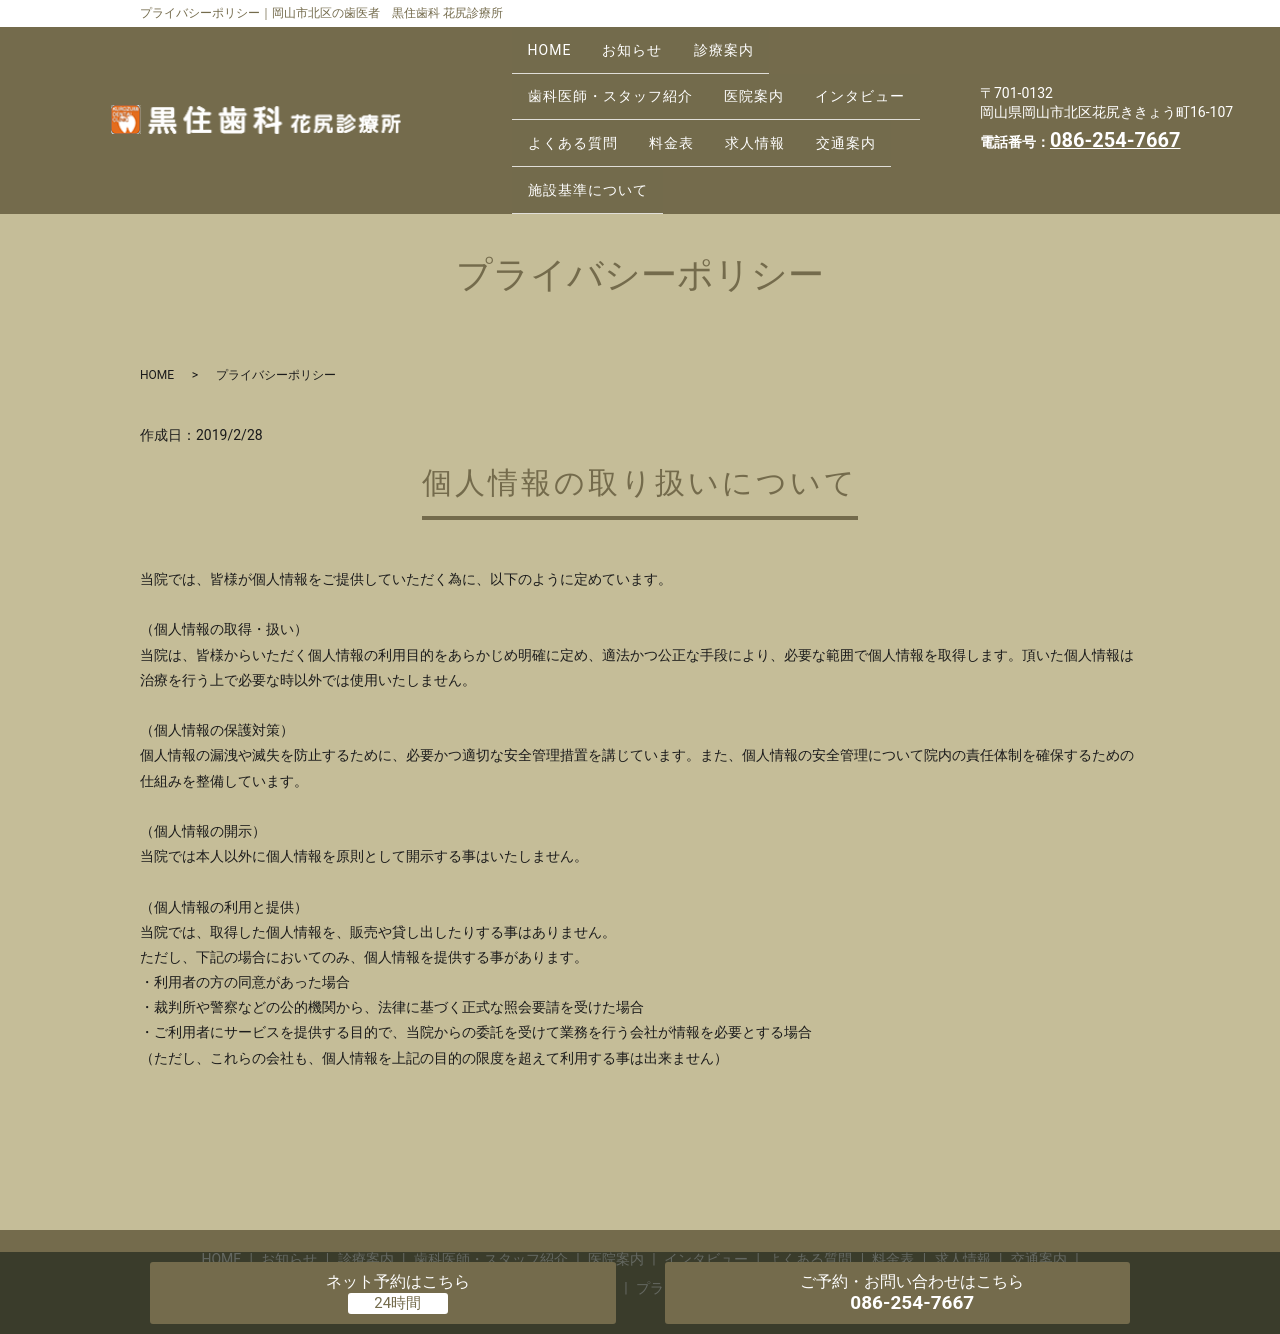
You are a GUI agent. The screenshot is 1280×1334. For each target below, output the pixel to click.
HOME (555, 41)
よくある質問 (578, 104)
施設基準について (593, 135)
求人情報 (782, 104)
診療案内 (751, 41)
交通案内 (884, 104)
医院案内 (770, 72)
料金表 (687, 104)
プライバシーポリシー (706, 1227)
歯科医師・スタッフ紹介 (615, 72)
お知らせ (649, 41)
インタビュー (887, 72)
